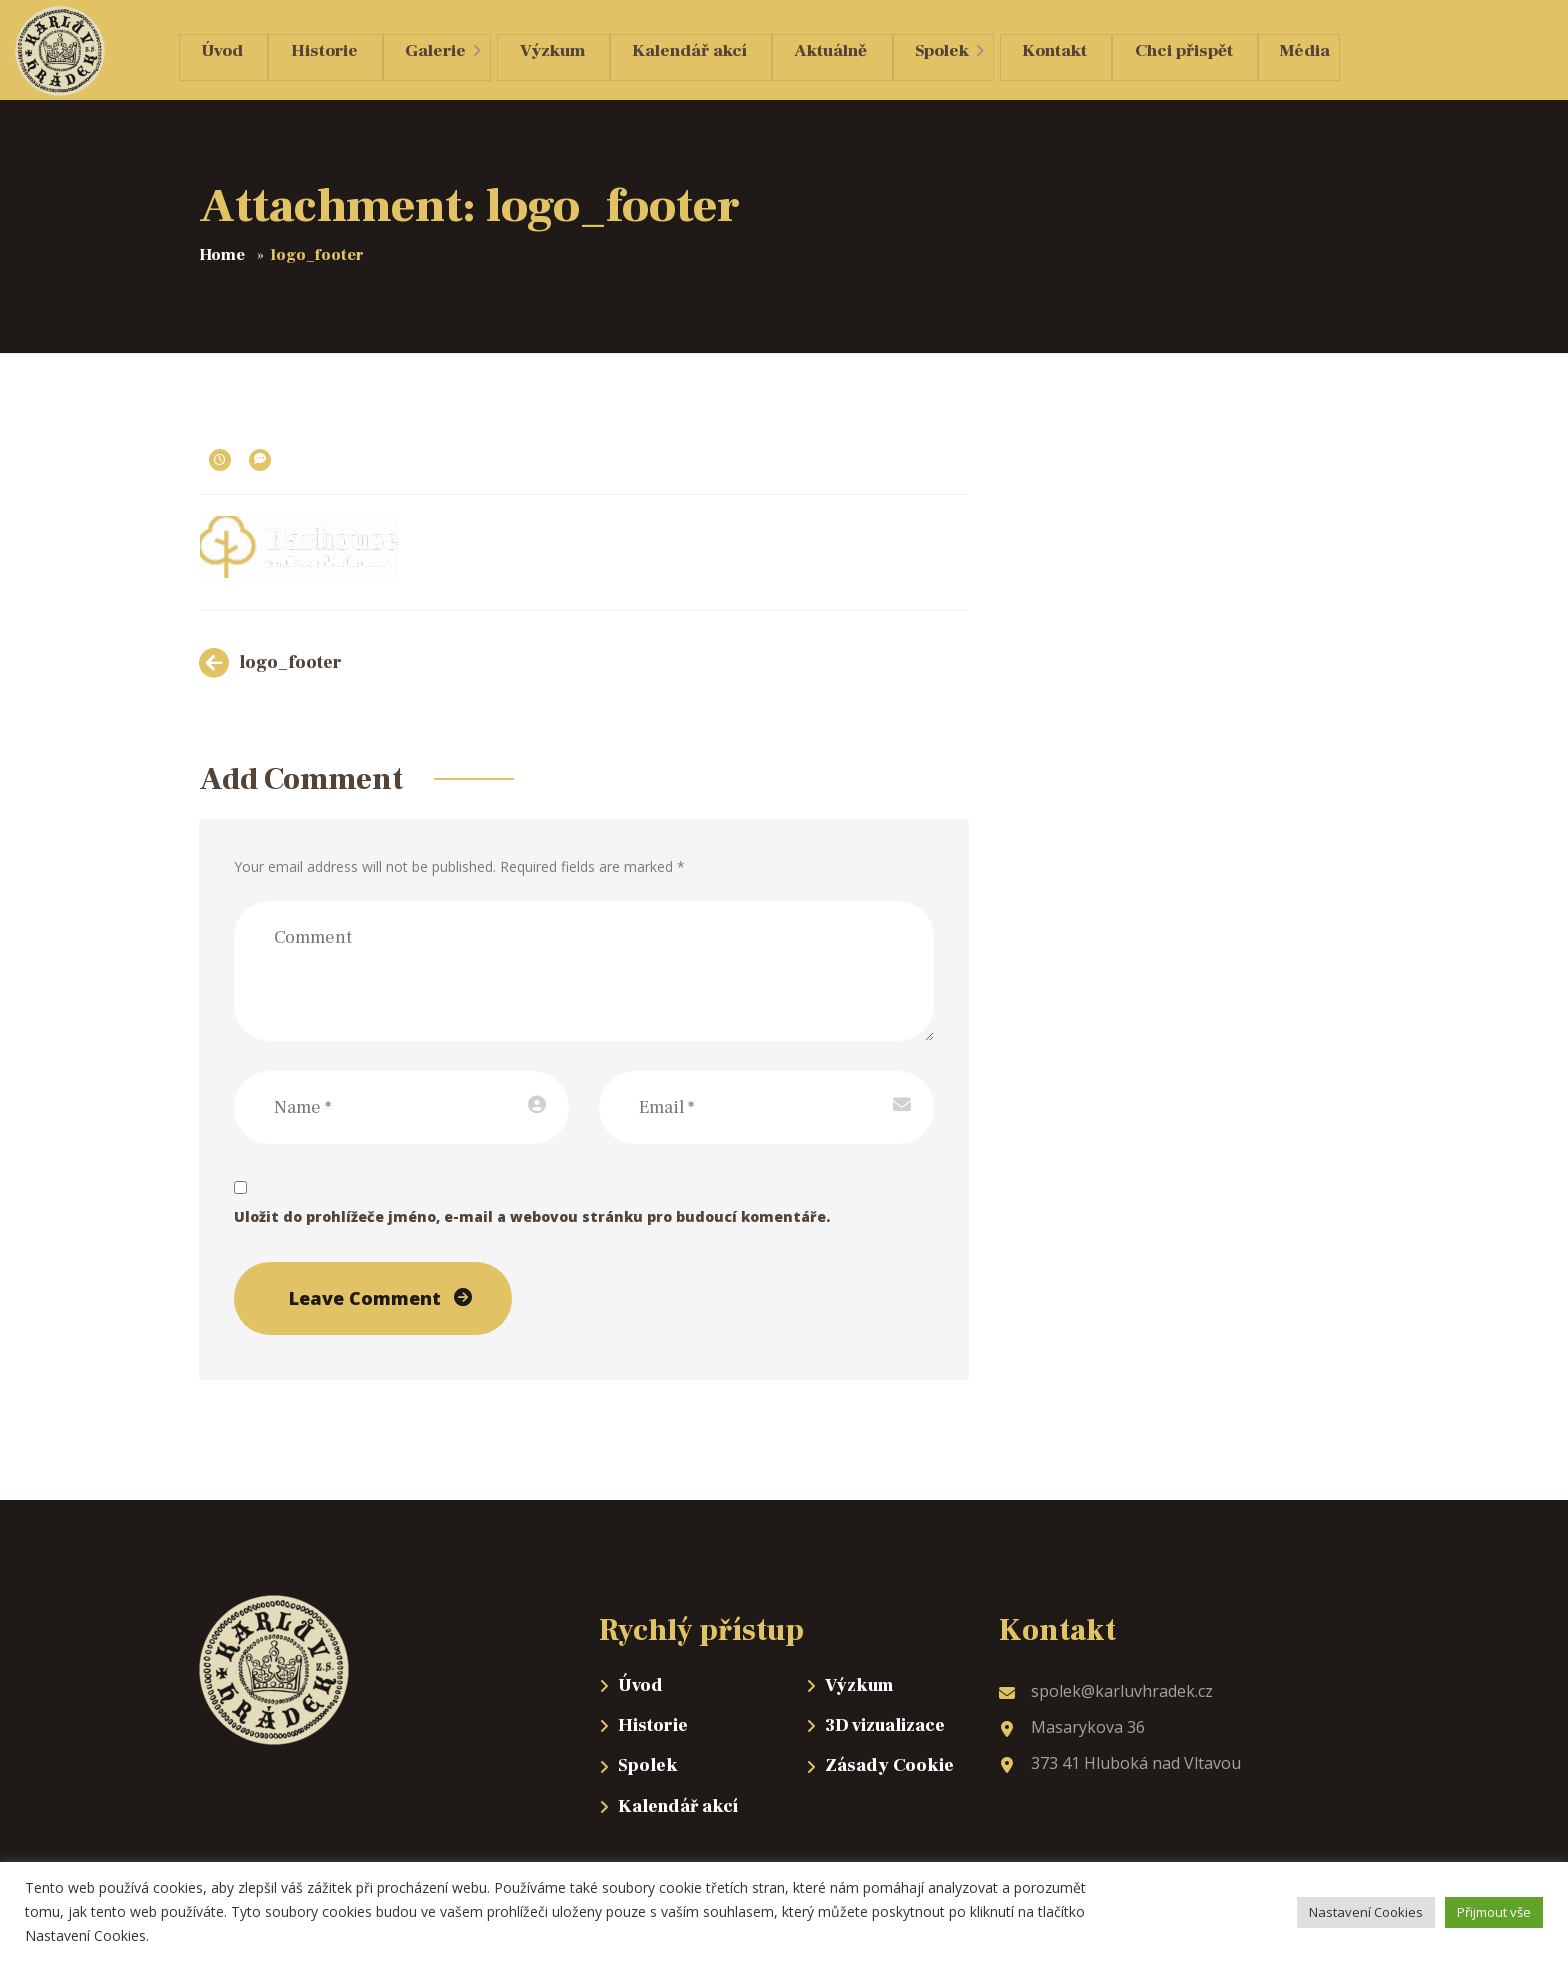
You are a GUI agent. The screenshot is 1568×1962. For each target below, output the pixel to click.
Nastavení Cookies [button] (1366, 1912)
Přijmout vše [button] (1494, 1912)
